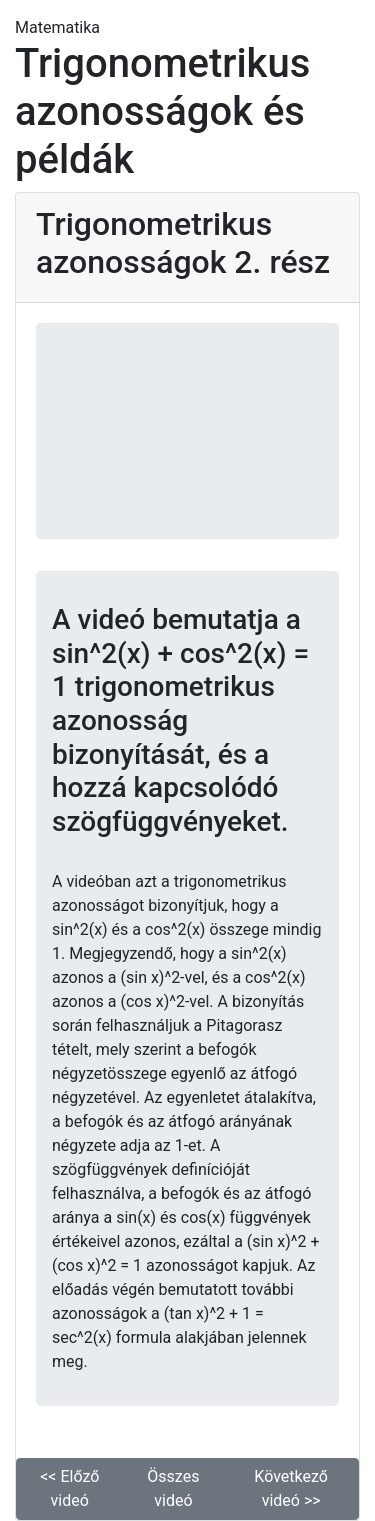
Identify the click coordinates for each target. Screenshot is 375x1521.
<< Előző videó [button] (69, 1488)
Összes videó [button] (173, 1488)
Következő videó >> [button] (291, 1488)
